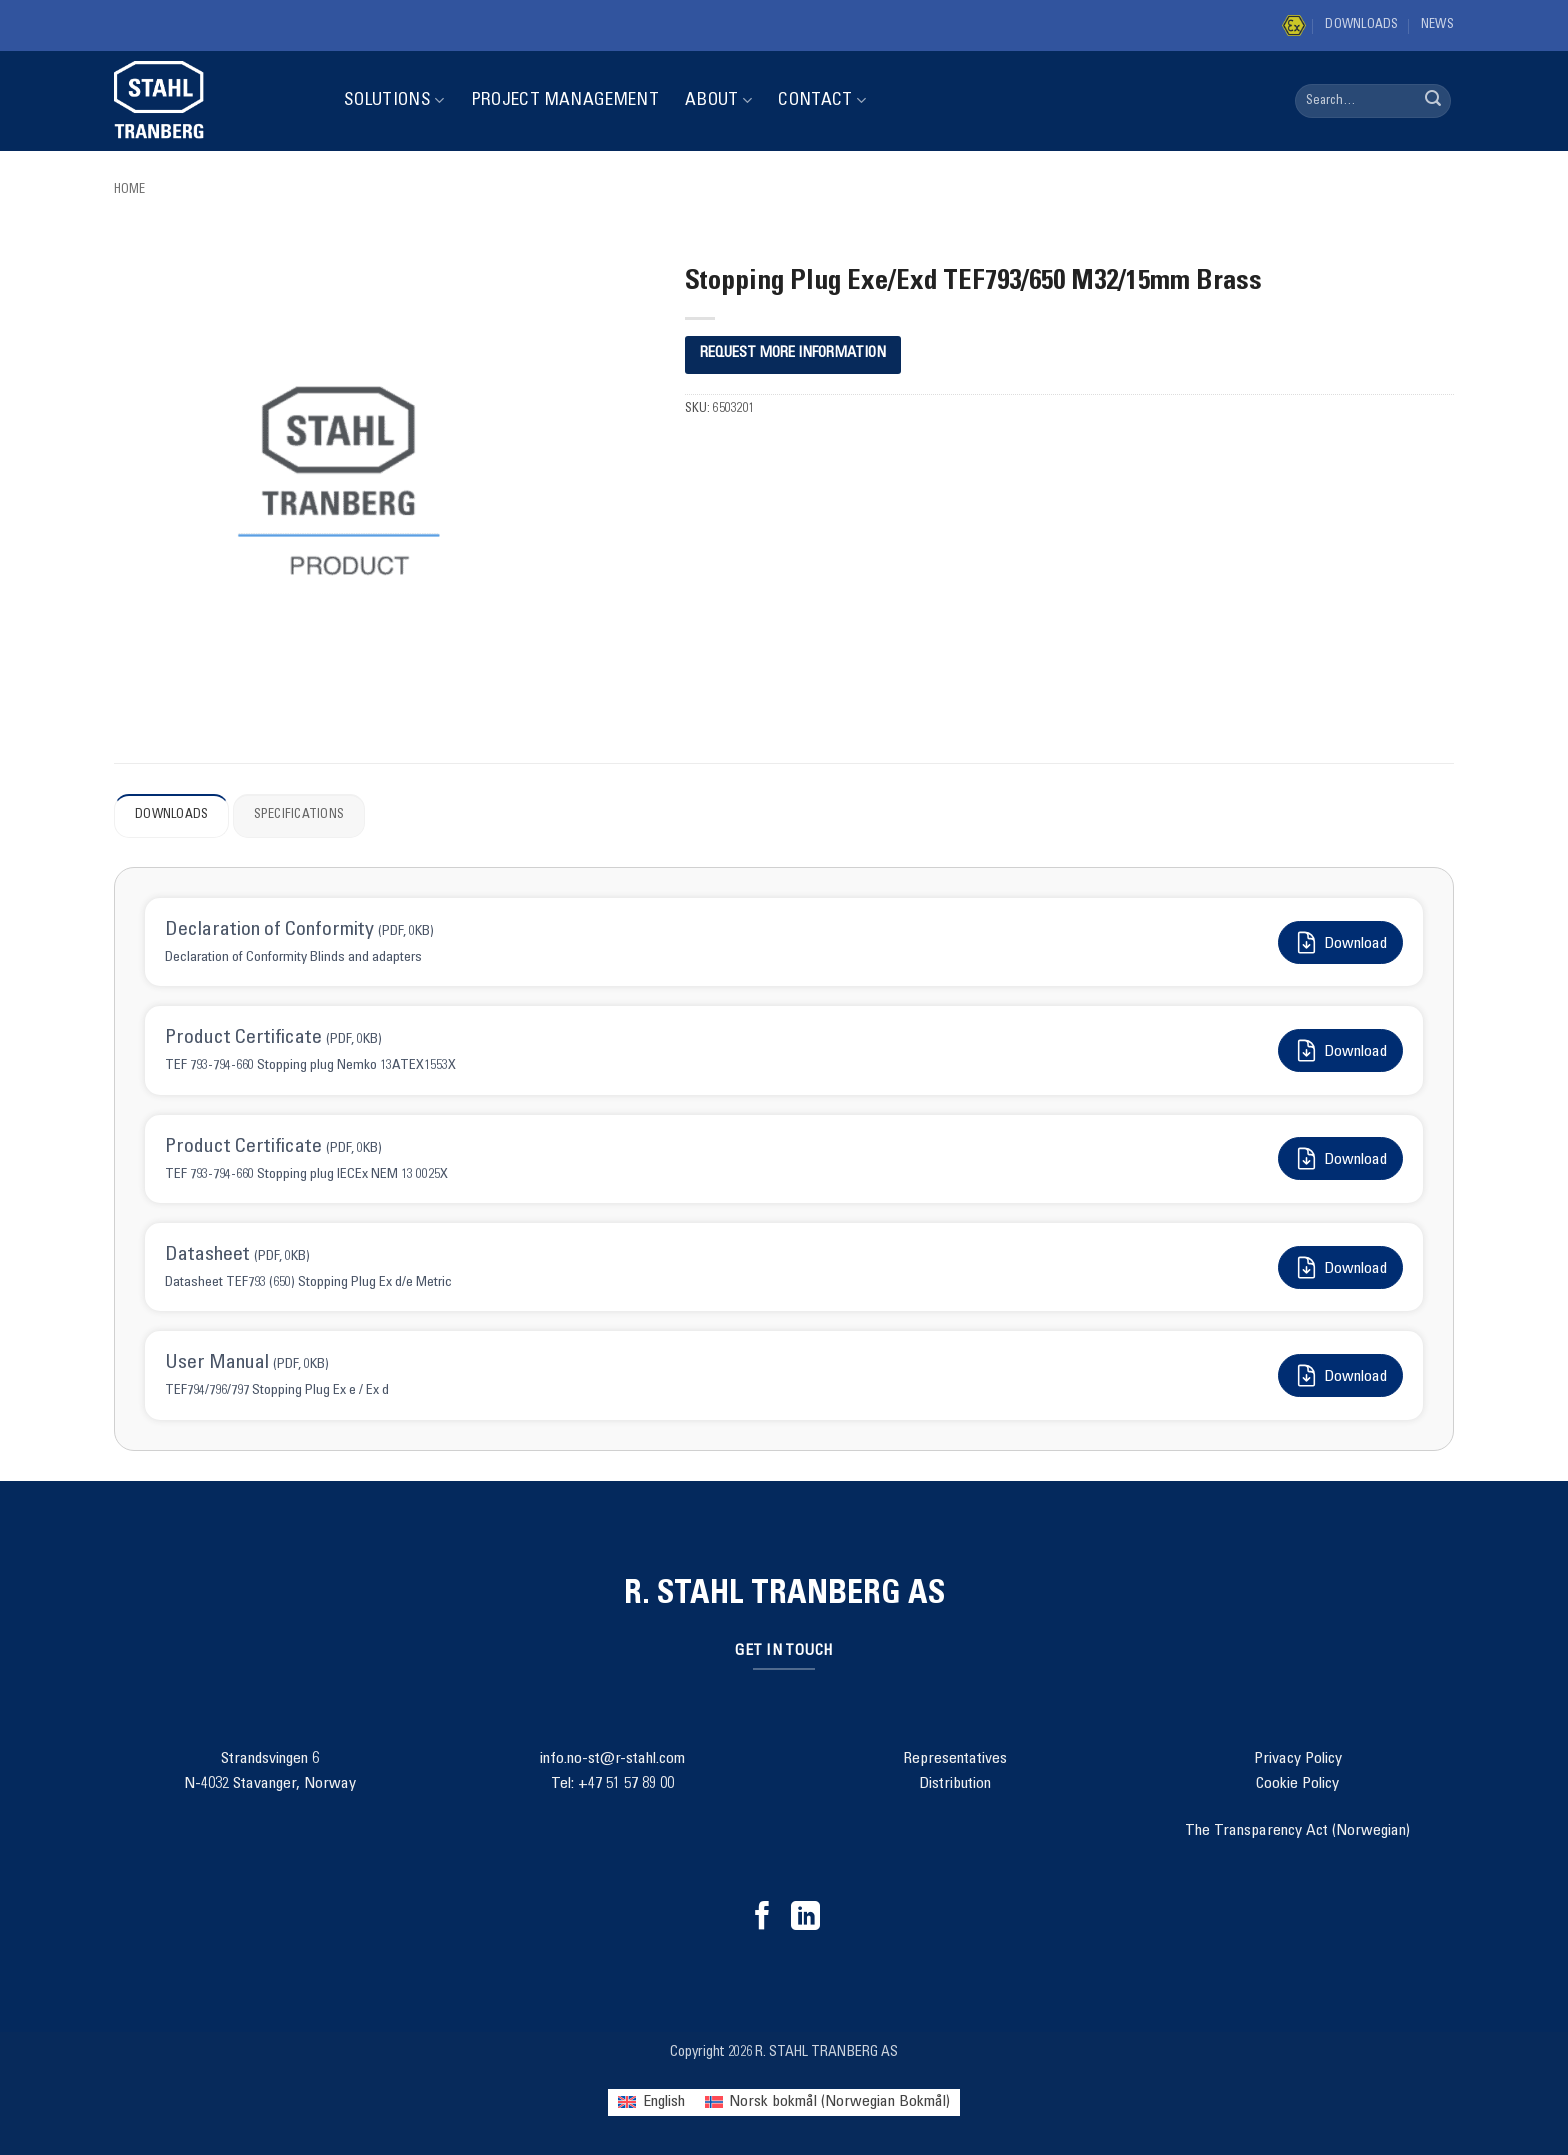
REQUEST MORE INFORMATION (793, 353)
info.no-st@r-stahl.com (612, 1759)
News (1437, 25)
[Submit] (1433, 101)
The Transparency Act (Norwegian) (1297, 1831)
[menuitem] (651, 2102)
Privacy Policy (1298, 1759)
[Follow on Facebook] (762, 1918)
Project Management (565, 101)
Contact (822, 100)
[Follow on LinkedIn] (805, 1918)
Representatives (955, 1759)
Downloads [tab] (171, 815)
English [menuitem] (664, 2102)
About (718, 100)
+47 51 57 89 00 (626, 1784)
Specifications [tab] (299, 815)
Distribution (955, 1784)
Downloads (1361, 25)
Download (1340, 942)
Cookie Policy (1297, 1784)
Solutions (394, 100)
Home (129, 190)
